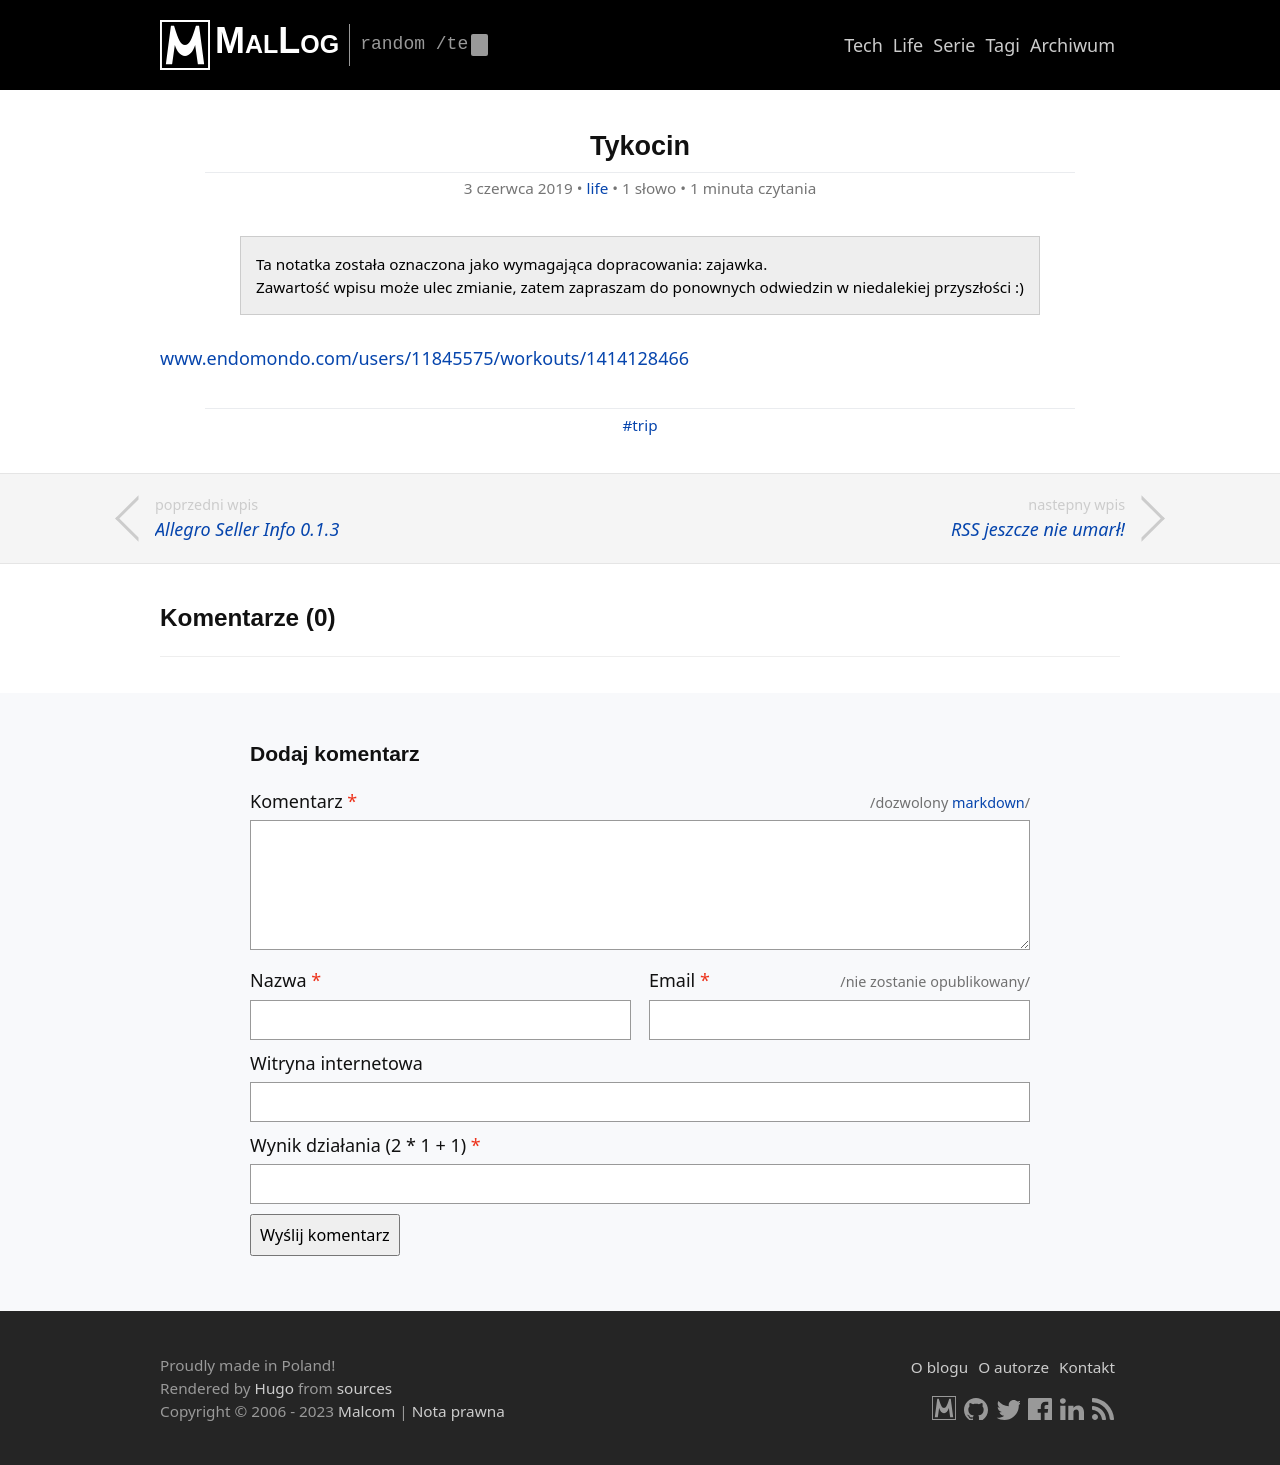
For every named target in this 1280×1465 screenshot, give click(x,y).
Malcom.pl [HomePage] (944, 1408)
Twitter (1008, 1408)
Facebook (1040, 1408)
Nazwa (285, 980)
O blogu (939, 1367)
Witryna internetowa (336, 1063)
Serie (954, 45)
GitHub (976, 1408)
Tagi (1003, 45)
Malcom (366, 1411)
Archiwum (1072, 45)
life (598, 188)
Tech (863, 45)
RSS (1104, 1408)
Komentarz (303, 801)
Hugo (274, 1388)
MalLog (277, 40)
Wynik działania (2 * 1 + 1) (365, 1145)
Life (908, 45)
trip (644, 425)
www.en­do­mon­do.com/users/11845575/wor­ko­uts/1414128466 (424, 358)
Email (679, 980)
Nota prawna (458, 1411)
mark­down (988, 802)
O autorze (1013, 1367)
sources (364, 1388)
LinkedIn (1072, 1408)
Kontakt (1087, 1367)
